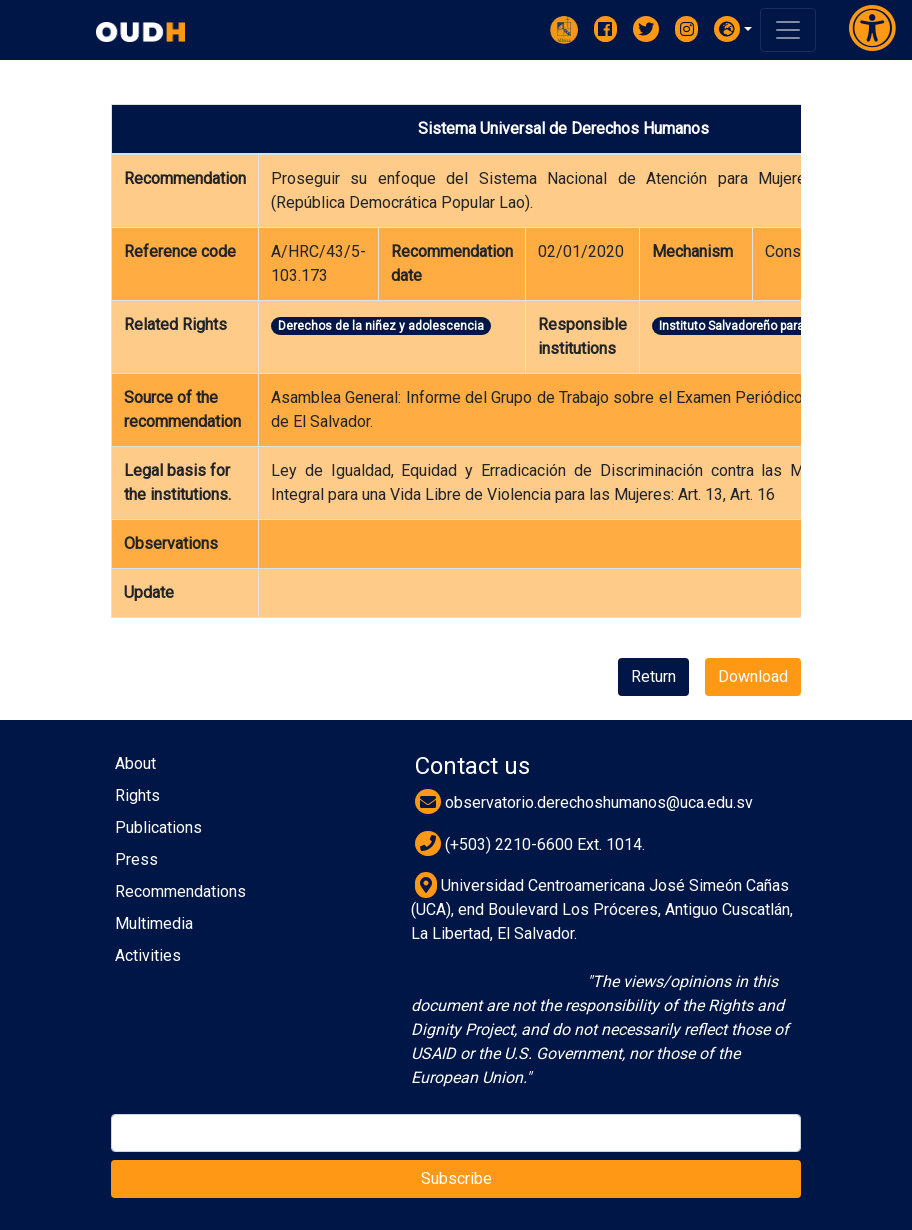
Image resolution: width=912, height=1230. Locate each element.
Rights (137, 795)
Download (753, 676)
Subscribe (456, 1178)
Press (136, 859)
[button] (733, 29)
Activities (148, 955)
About (135, 763)
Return (653, 676)
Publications (158, 827)
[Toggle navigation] (788, 30)
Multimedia (154, 923)
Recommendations (180, 891)
